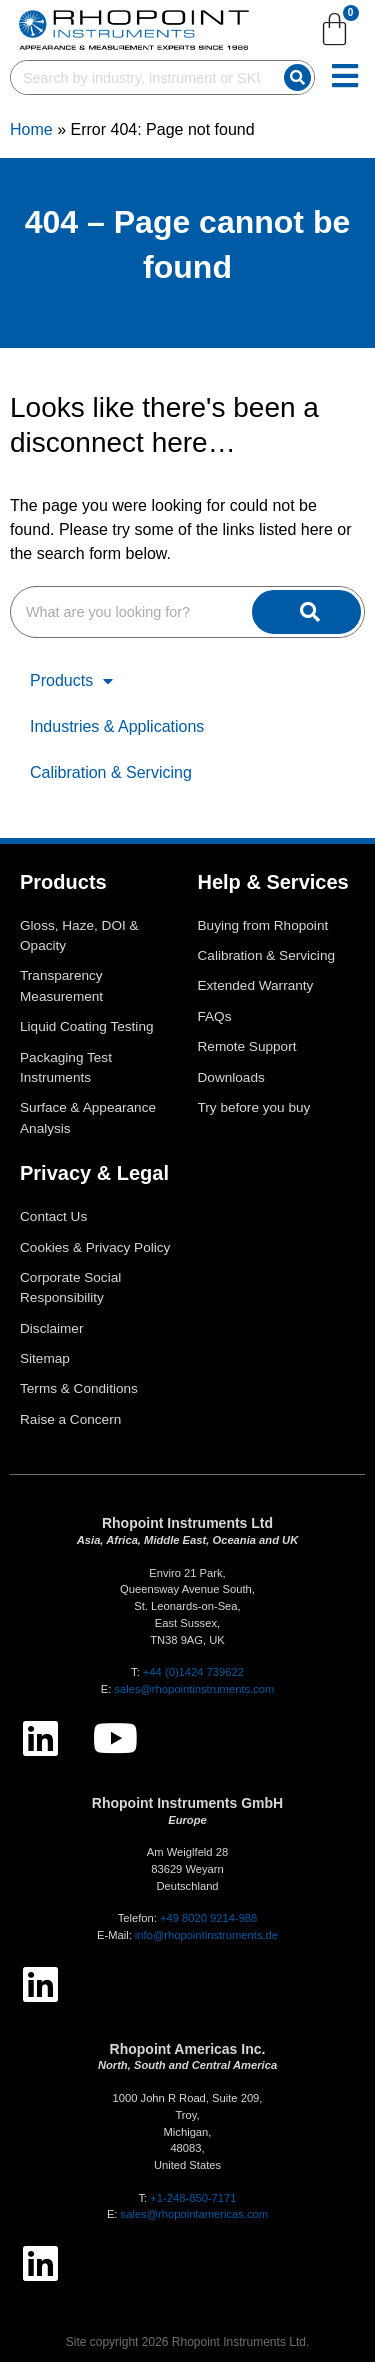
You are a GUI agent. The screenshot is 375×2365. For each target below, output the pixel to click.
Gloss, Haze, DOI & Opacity (79, 938)
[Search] (297, 77)
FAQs (215, 1019)
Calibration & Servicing (111, 775)
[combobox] (143, 77)
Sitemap (45, 1361)
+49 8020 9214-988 (208, 1921)
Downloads (231, 1080)
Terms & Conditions (79, 1392)
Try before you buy (254, 1110)
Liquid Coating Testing (87, 1029)
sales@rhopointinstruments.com (194, 1692)
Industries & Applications (117, 729)
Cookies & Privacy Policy (95, 1250)
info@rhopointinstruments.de (206, 1938)
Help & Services (273, 885)
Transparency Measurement (61, 989)
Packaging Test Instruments (66, 1070)
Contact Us (53, 1219)
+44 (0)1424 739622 (193, 1675)
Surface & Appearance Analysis (88, 1120)
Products (71, 684)
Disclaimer (51, 1331)
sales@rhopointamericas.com (195, 2218)
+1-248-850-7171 (193, 2201)
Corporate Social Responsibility (70, 1290)
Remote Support (247, 1049)
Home (31, 132)
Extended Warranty (256, 989)
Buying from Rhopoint (263, 928)
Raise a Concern (70, 1422)
